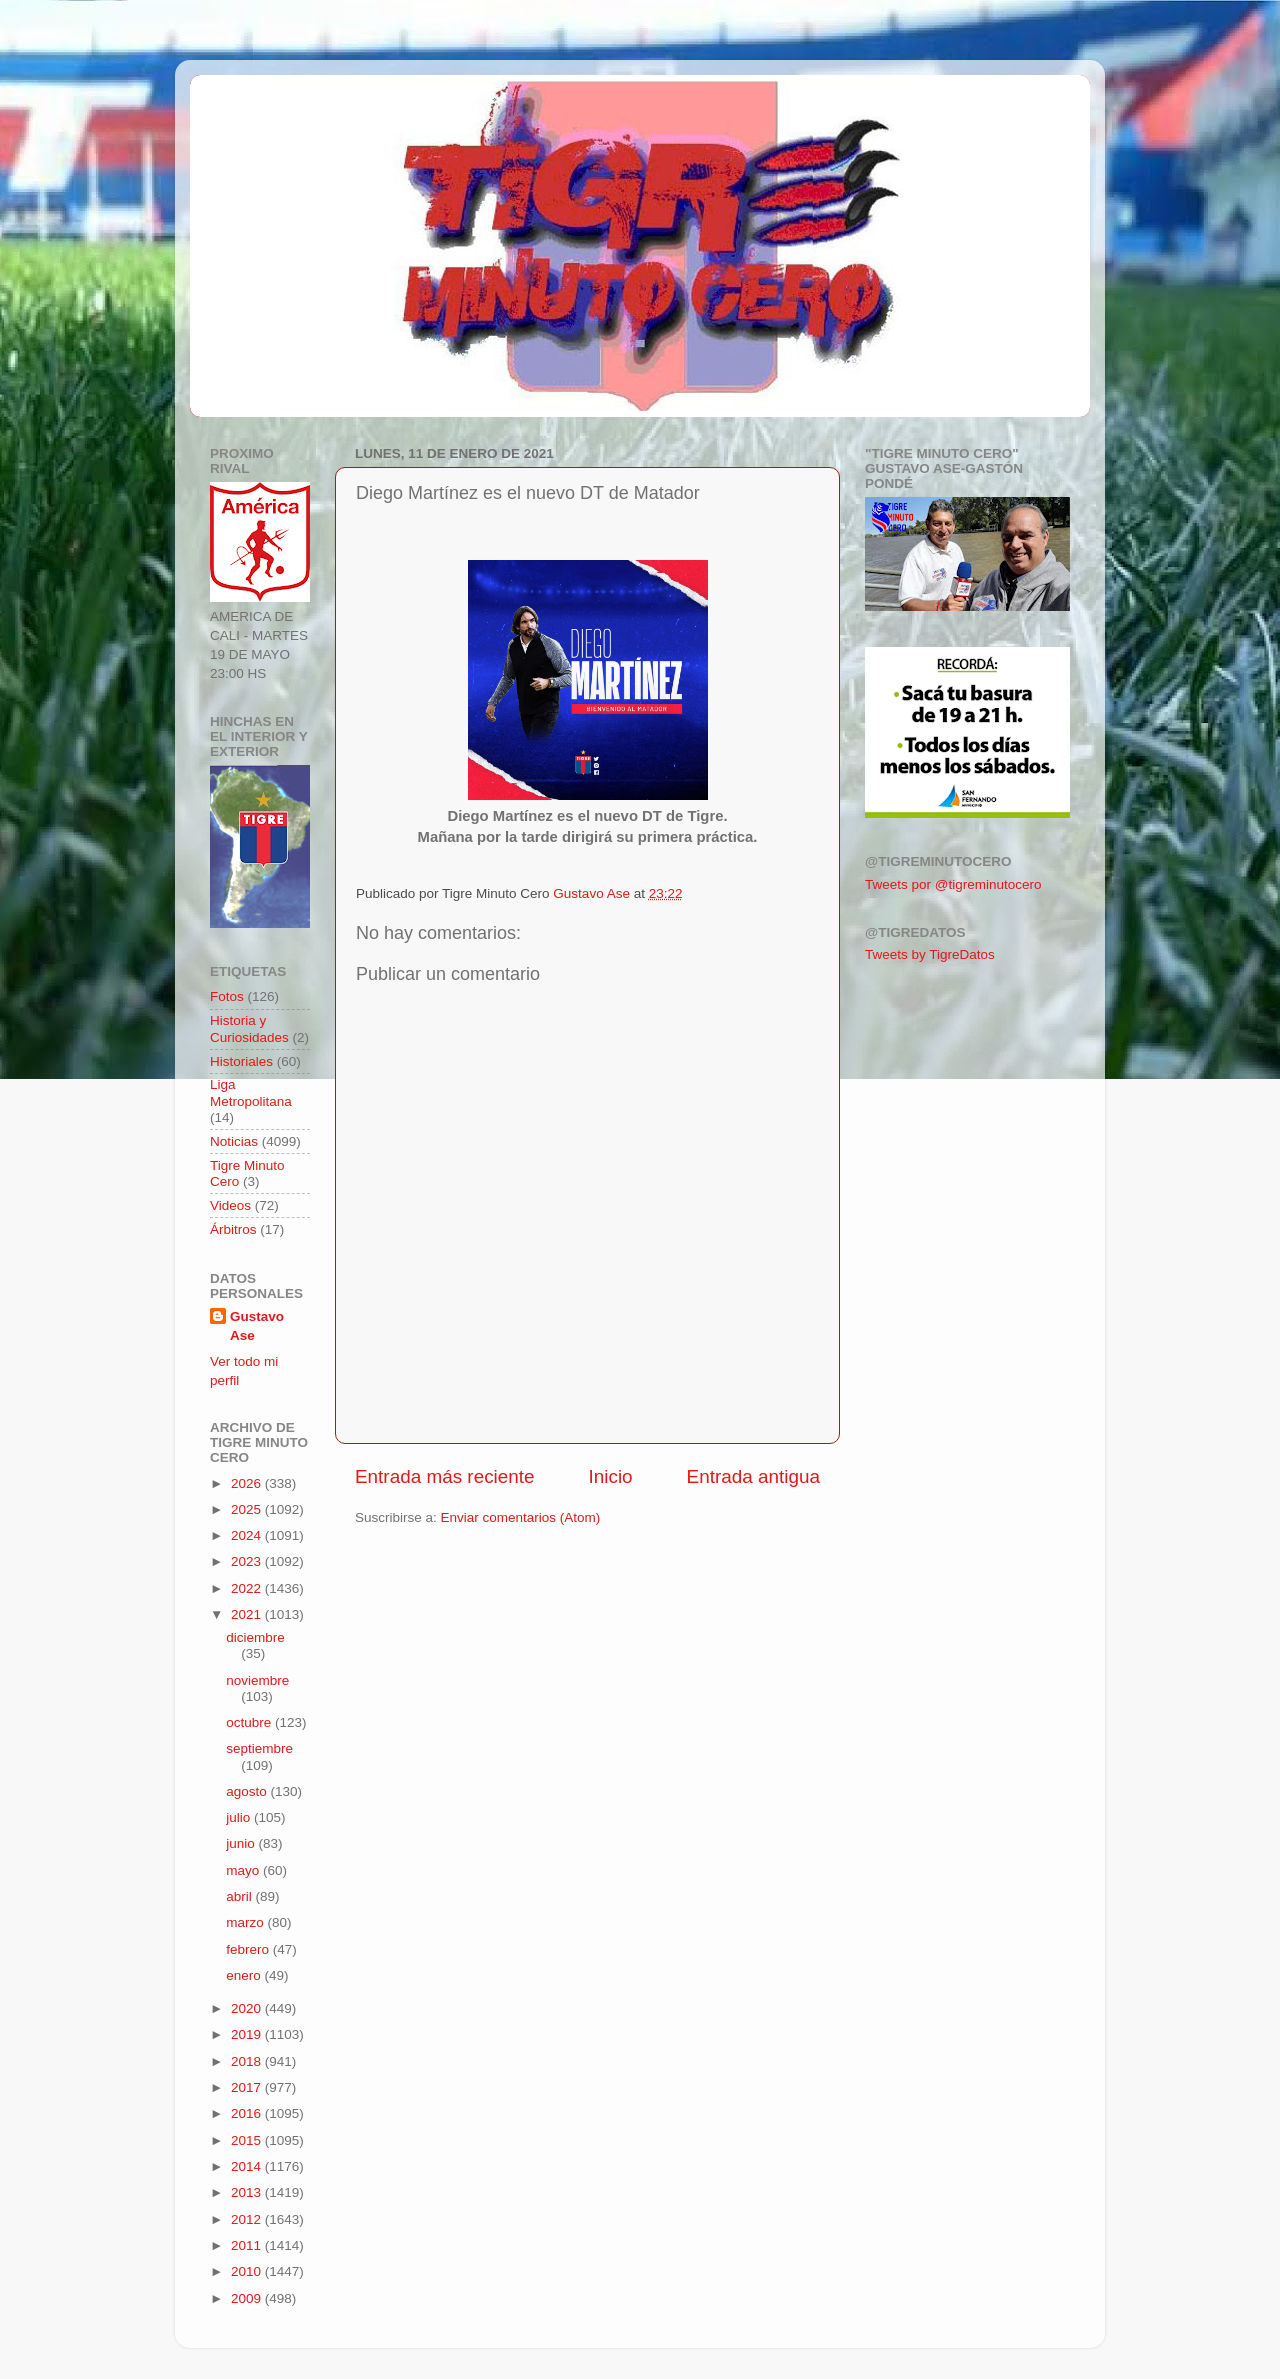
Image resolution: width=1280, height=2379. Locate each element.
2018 (248, 2061)
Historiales (241, 1061)
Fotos (227, 996)
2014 (248, 2166)
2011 (248, 2245)
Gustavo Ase (257, 1326)
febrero (249, 1949)
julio (240, 1817)
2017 (248, 2087)
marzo (246, 1922)
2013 (248, 2192)
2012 (248, 2219)
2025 (248, 1509)
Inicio (611, 1476)
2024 (248, 1535)
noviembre (257, 1680)
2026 (248, 1483)
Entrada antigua (753, 1476)
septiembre (259, 1748)
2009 (248, 2298)
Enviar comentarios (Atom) (521, 1517)
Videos (230, 1205)
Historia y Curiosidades (249, 1028)
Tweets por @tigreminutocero (953, 884)
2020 (248, 2008)
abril (240, 1896)
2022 (248, 1588)
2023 (248, 1561)
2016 (248, 2113)
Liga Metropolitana (251, 1092)
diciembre (255, 1637)
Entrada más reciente (445, 1476)
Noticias (234, 1141)
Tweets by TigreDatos (930, 954)
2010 (248, 2271)
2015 (248, 2140)
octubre (250, 1722)
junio (242, 1843)
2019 (248, 2034)
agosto (248, 1791)
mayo (244, 1870)
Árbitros (233, 1229)
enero (245, 1975)
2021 (248, 1614)
